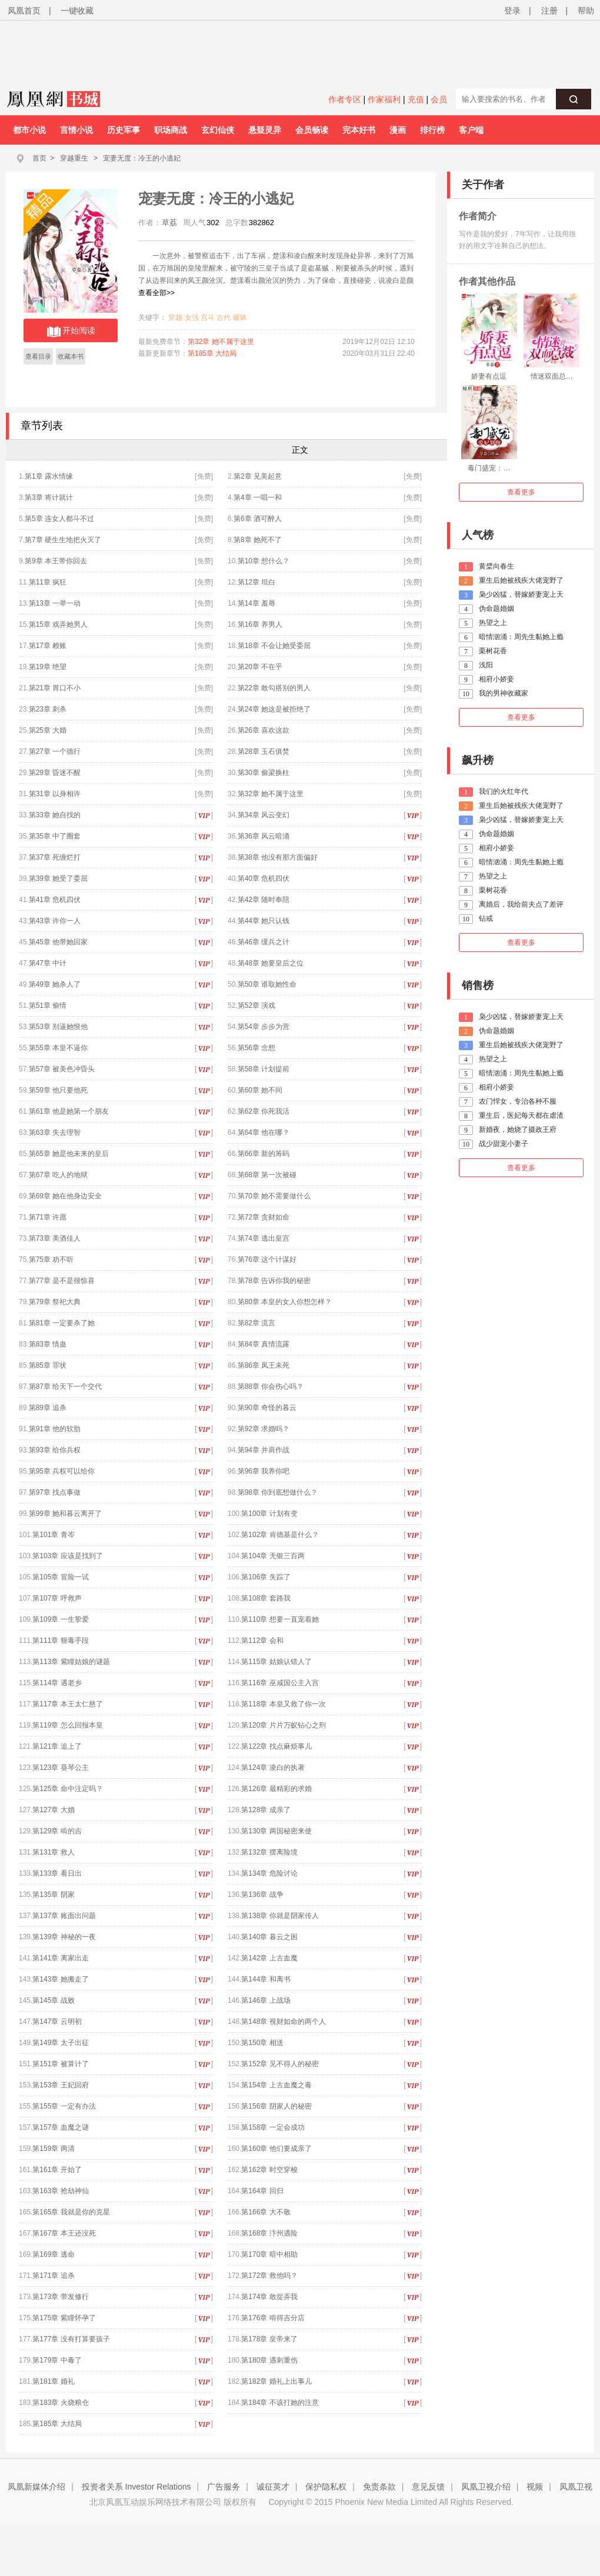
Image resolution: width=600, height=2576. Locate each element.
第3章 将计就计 (49, 497)
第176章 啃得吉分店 (272, 2318)
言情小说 (76, 130)
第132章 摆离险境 (269, 1852)
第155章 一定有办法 (63, 2106)
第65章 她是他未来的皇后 (69, 1154)
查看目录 (38, 356)
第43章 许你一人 (55, 921)
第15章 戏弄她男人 (58, 624)
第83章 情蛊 (48, 1344)
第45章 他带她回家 (58, 942)
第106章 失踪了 (265, 1577)
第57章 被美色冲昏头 (62, 1069)
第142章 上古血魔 (269, 1958)
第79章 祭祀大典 (55, 1302)
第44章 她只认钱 (264, 921)
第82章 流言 (257, 1323)
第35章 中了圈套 (59, 836)
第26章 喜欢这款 (264, 730)
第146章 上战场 (265, 2000)
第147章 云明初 (56, 2021)
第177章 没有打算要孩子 (70, 2339)
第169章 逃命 (53, 2254)
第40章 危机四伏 (264, 878)
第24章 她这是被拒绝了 (274, 709)
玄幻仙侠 (217, 130)
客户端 (471, 130)
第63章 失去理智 (55, 1132)
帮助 (586, 10)
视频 (534, 2486)
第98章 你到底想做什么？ (278, 1492)
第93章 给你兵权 (55, 1450)
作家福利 (384, 99)
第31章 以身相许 (55, 794)
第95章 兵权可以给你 (62, 1471)
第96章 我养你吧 (264, 1471)
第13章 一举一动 (55, 603)
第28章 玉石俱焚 (264, 751)
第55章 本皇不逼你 (58, 1048)
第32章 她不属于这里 (221, 342)
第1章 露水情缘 (49, 476)
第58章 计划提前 (264, 1069)
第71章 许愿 (48, 1217)
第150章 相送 (262, 2043)
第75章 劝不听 (51, 1259)
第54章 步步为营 (264, 1027)
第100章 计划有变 (269, 1513)
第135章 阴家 (53, 1894)
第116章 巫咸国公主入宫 (279, 1683)
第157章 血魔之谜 (60, 2127)
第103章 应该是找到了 (67, 1556)
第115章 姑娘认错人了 (276, 1662)
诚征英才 (272, 2486)
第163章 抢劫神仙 (60, 2191)
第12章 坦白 (257, 582)
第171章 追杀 (53, 2275)
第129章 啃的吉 (56, 1831)
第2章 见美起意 (258, 476)
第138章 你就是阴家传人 (279, 1916)
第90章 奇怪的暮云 (267, 1408)
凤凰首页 (24, 10)
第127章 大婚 (53, 1810)
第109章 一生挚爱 (60, 1619)
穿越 (175, 317)
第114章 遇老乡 (56, 1683)
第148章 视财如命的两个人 (283, 2021)
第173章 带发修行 (60, 2297)
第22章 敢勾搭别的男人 (274, 688)
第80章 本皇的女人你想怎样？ (285, 1302)
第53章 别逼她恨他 (58, 1027)
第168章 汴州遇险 (269, 2233)
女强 (192, 317)
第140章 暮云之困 (269, 1937)
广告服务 (223, 2486)
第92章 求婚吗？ (264, 1429)
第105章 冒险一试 (60, 1577)
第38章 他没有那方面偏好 (278, 857)
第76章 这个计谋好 (267, 1259)
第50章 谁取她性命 (267, 984)
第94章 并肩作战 (264, 1450)
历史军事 (123, 130)
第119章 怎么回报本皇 (67, 1725)
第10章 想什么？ (264, 561)
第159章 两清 (53, 2148)
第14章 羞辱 (257, 603)
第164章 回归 (262, 2191)
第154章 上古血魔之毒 (276, 2085)
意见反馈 (428, 2486)
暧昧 (240, 317)
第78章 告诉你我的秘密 (274, 1281)
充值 (416, 99)
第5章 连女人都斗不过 (59, 518)
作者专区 (344, 99)
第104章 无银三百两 (272, 1556)
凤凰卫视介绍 (486, 2486)
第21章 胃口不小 (55, 688)
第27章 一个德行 (55, 751)
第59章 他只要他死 (58, 1090)
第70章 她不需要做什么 (274, 1196)
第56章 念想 (257, 1048)
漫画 (397, 130)
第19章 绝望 (48, 667)
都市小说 (29, 130)
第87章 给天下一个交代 (65, 1386)
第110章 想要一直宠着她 (279, 1619)
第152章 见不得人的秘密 (279, 2064)
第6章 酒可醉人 (258, 518)
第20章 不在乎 (260, 667)
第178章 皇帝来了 (269, 2339)
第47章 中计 (48, 963)
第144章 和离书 (265, 1979)
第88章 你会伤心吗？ (271, 1386)
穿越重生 (74, 158)
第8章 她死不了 (258, 540)
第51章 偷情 (48, 1005)
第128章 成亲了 (265, 1810)
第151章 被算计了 (60, 2064)
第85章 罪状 (48, 1365)
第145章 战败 (53, 2000)
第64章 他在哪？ (264, 1132)
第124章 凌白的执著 (272, 1767)
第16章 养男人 (260, 624)
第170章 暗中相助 (269, 2254)
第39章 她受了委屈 (58, 878)
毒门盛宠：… (489, 468)
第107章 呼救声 (56, 1598)
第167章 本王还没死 (63, 2233)
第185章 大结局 (212, 353)
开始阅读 (70, 332)
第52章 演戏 (257, 1005)
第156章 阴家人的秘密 (276, 2106)
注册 (549, 10)
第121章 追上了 (56, 1746)
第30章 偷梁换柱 (264, 773)
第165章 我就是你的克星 (70, 2212)
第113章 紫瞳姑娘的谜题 (70, 1662)
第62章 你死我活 (264, 1111)
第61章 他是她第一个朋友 (69, 1111)
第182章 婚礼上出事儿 (276, 2381)
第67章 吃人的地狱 (58, 1175)
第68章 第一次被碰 (267, 1175)
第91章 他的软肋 (55, 1429)
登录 (512, 10)
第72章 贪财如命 (264, 1217)
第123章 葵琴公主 (60, 1767)
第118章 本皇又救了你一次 (283, 1704)
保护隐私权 (325, 2486)
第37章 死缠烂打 (55, 857)
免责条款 (379, 2486)
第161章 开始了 (56, 2170)
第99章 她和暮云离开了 (65, 1513)
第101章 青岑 (53, 1535)
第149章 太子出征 (60, 2043)
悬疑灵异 (264, 130)
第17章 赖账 (48, 646)
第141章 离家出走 (60, 1958)
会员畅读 (311, 130)
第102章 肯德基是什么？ (279, 1535)
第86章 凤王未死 (264, 1365)
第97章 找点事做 (55, 1492)
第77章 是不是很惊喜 (62, 1281)
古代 (223, 317)
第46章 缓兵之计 (264, 942)
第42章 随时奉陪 (264, 900)
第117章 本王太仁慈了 (67, 1704)
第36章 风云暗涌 (264, 836)
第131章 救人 (53, 1852)
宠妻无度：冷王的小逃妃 (142, 158)
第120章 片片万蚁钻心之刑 (283, 1725)
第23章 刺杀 (48, 709)
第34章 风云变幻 (264, 815)
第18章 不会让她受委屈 (274, 646)
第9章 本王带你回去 (56, 561)
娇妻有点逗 (488, 376)
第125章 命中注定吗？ (67, 1789)
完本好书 (358, 130)
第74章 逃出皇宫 (264, 1238)
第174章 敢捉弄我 (269, 2297)
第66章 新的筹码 (264, 1154)
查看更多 (521, 492)
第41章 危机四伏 (55, 900)
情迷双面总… (552, 376)
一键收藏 (77, 10)
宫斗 (208, 317)
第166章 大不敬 (265, 2212)
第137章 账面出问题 (63, 1916)
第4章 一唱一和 (258, 497)
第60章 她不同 (260, 1090)
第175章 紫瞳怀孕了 (63, 2318)
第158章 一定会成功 (272, 2127)
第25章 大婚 (48, 730)
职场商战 (170, 130)
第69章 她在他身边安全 (65, 1196)
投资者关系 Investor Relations (136, 2486)
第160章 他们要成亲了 (276, 2148)
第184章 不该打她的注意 (279, 2402)
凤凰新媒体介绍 (36, 2486)
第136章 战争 (262, 1894)
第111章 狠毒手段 (60, 1640)
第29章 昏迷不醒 (55, 773)
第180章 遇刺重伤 (269, 2360)
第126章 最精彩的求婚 (276, 1789)
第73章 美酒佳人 (55, 1238)
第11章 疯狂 (48, 582)
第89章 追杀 (48, 1408)
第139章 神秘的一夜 (63, 1937)
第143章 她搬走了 (60, 1979)
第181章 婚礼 (53, 2381)
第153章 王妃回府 (60, 2085)
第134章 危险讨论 (269, 1873)
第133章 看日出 (56, 1873)
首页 (39, 158)
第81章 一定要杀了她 (62, 1323)
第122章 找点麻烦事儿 (276, 1746)
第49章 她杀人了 (55, 984)
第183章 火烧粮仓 (60, 2402)
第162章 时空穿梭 (269, 2170)
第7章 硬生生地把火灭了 (63, 540)
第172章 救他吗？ (269, 2275)
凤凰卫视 (575, 2486)
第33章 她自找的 (55, 815)
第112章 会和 (262, 1640)
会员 (439, 99)
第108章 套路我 (265, 1598)
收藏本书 (71, 356)
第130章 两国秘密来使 (276, 1831)
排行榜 (432, 130)
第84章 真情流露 (264, 1344)
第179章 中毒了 (56, 2360)
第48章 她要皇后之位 (271, 963)
